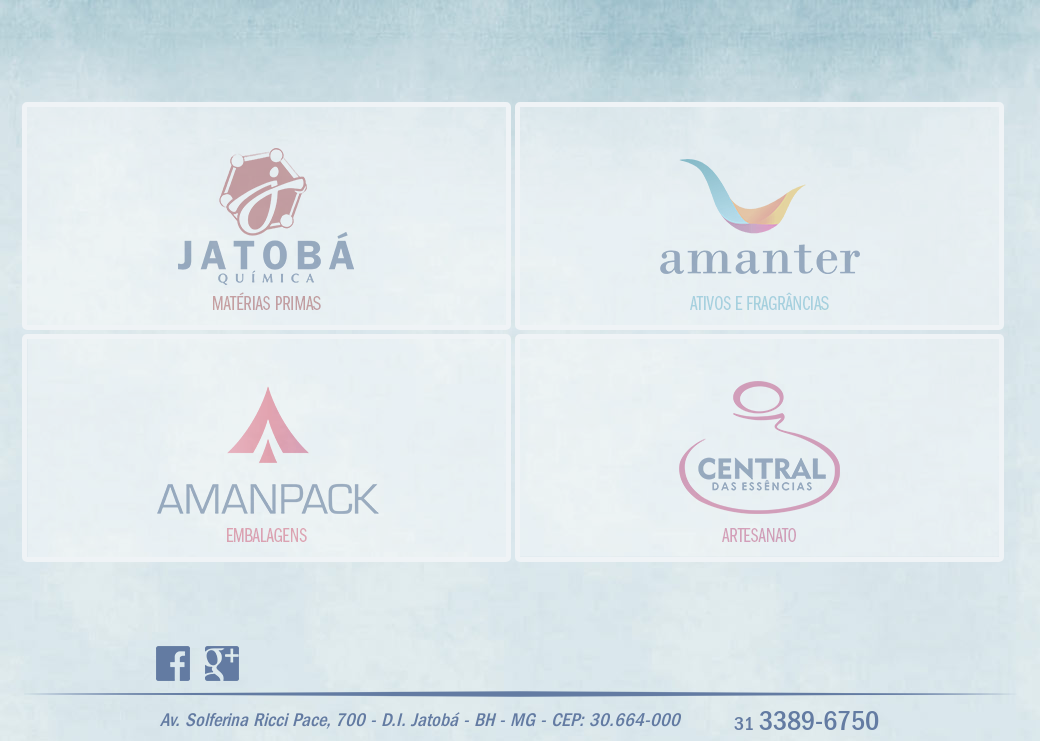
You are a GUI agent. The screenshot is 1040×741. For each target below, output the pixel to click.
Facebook (173, 663)
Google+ (222, 663)
